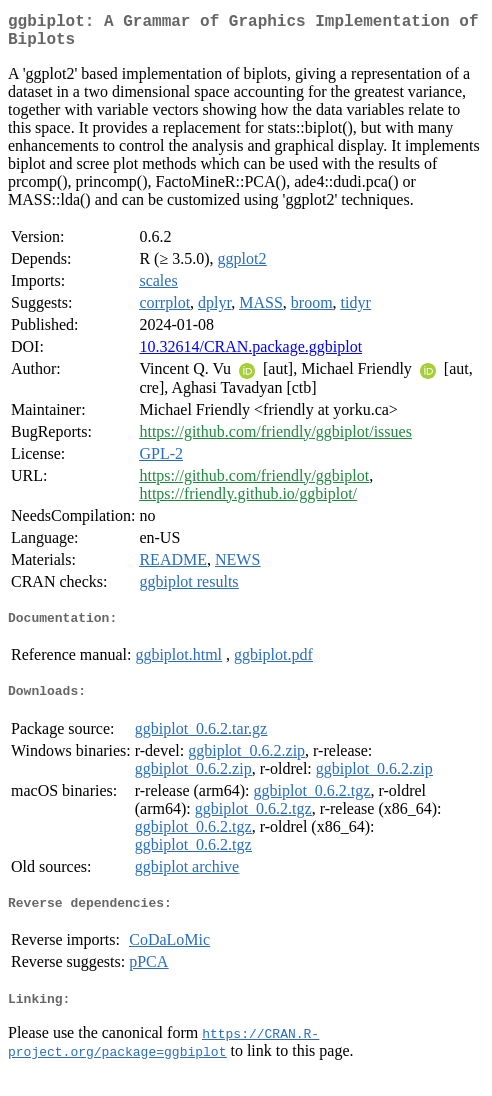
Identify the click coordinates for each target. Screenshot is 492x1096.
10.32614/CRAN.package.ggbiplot (250, 354)
